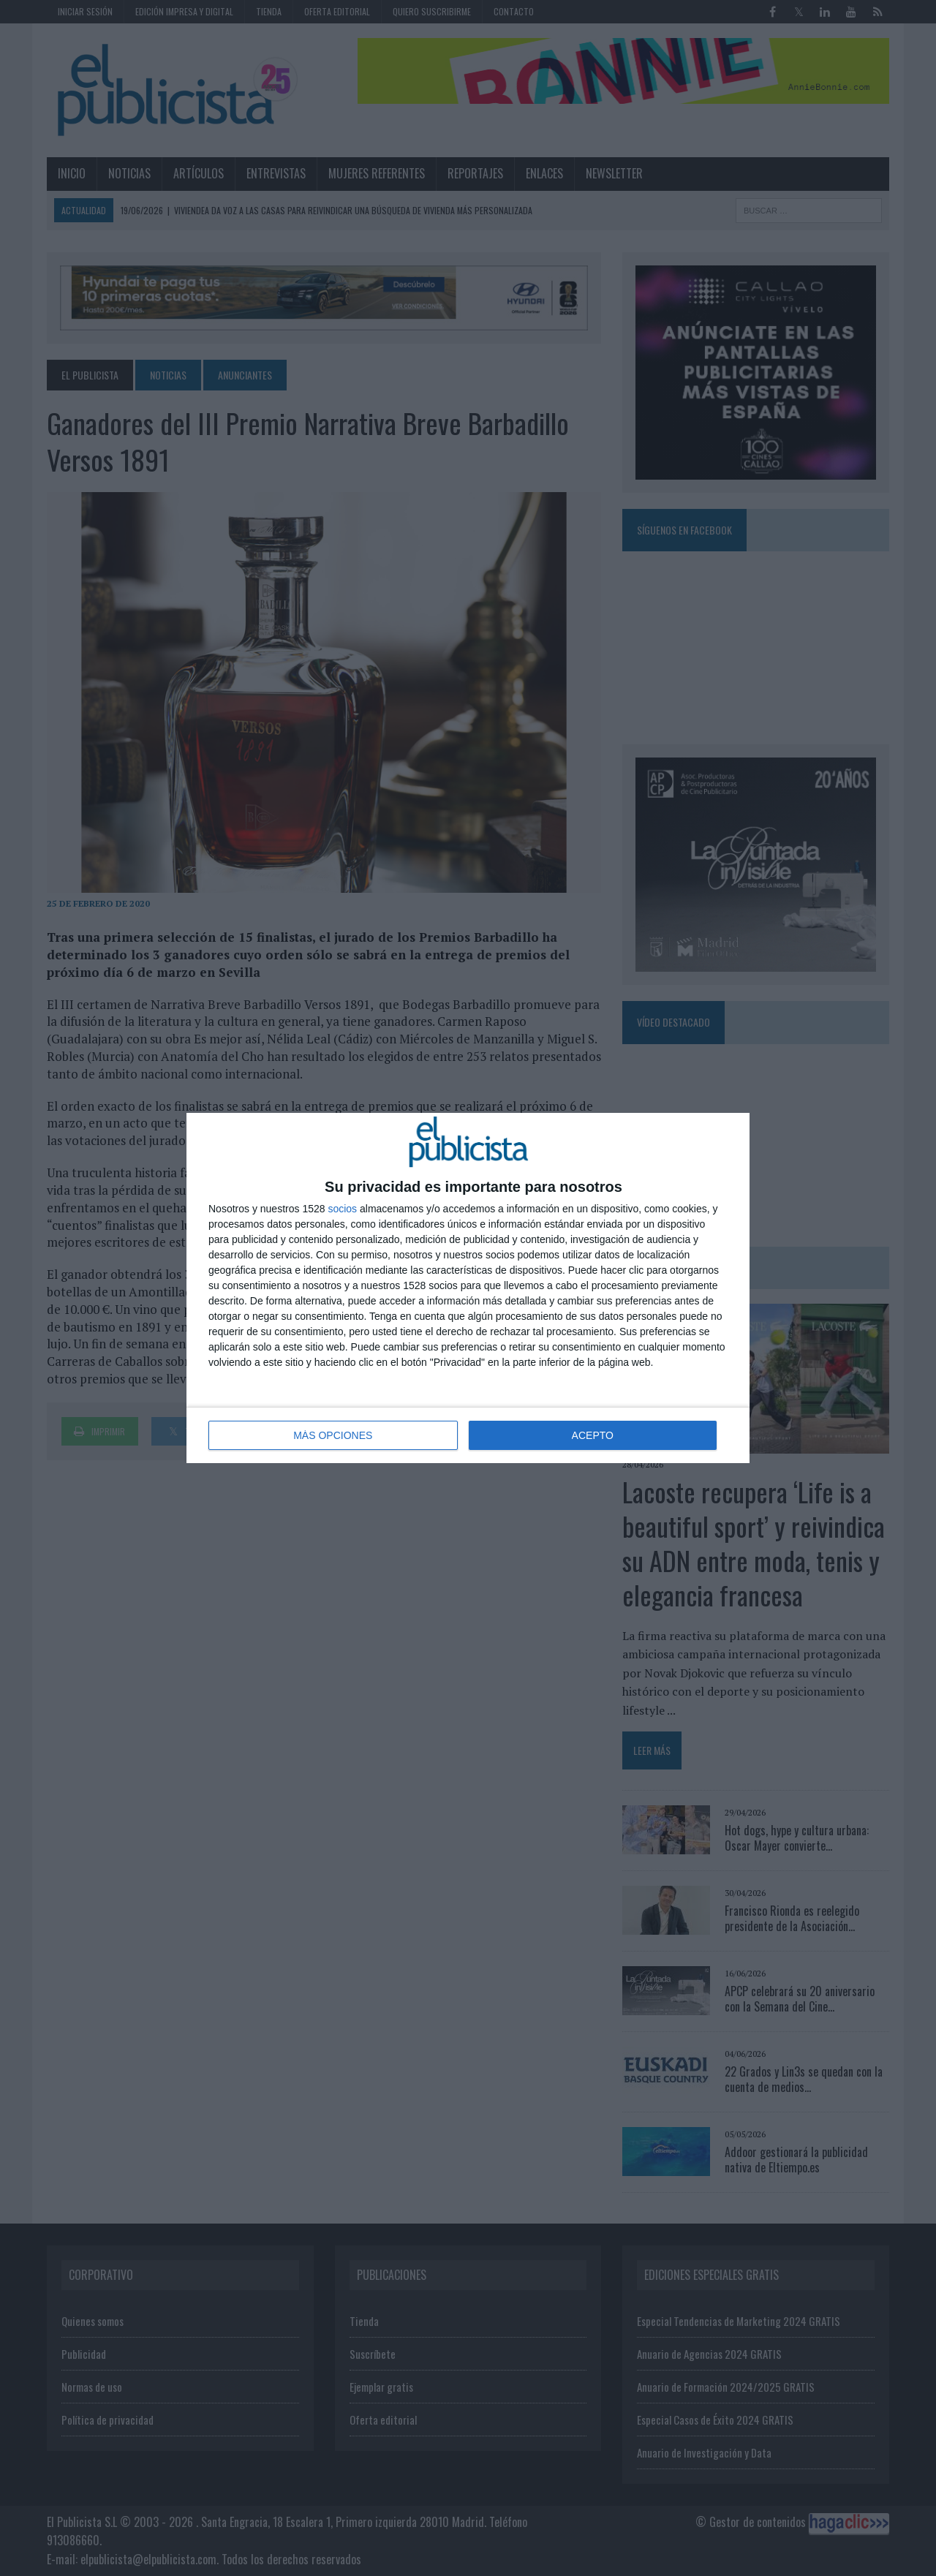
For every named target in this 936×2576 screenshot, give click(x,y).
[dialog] (468, 1287)
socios (342, 1209)
